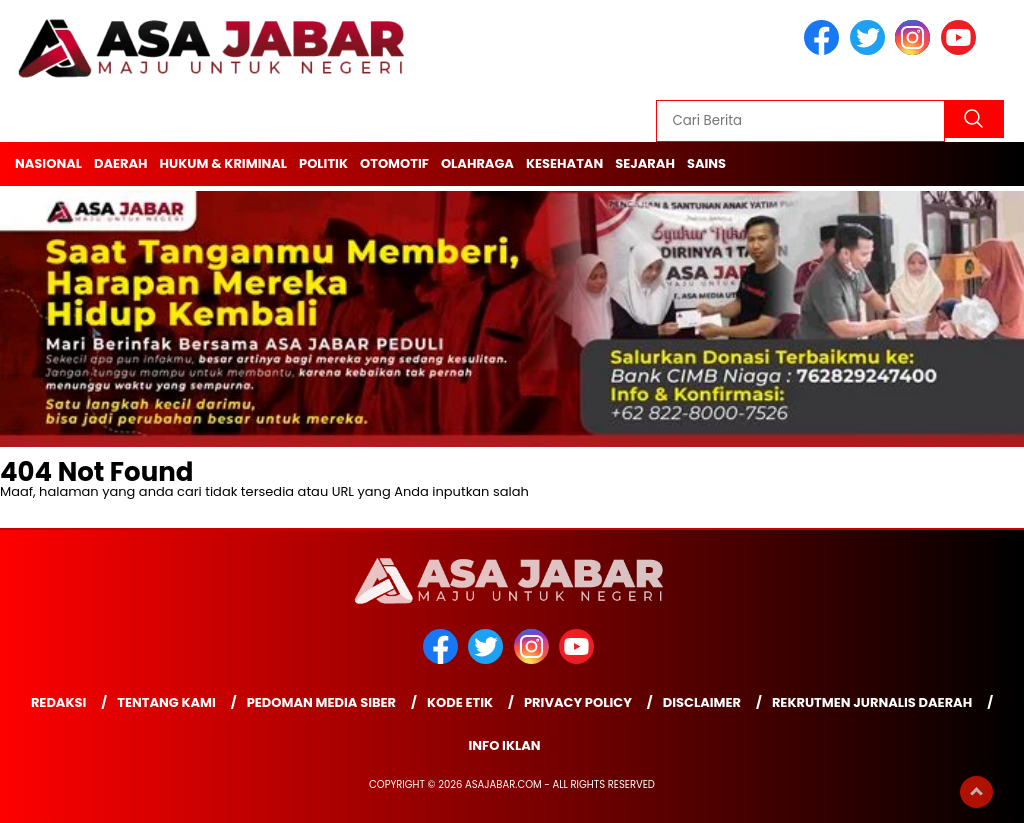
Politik (323, 163)
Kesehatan (564, 163)
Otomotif (394, 163)
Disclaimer (702, 702)
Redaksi (58, 702)
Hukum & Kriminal (223, 163)
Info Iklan (504, 745)
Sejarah (645, 163)
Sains (706, 163)
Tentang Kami (166, 702)
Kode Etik (460, 702)
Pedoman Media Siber (321, 702)
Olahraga (477, 163)
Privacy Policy (578, 702)
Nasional (48, 163)
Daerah (121, 163)
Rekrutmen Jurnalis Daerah (872, 702)
